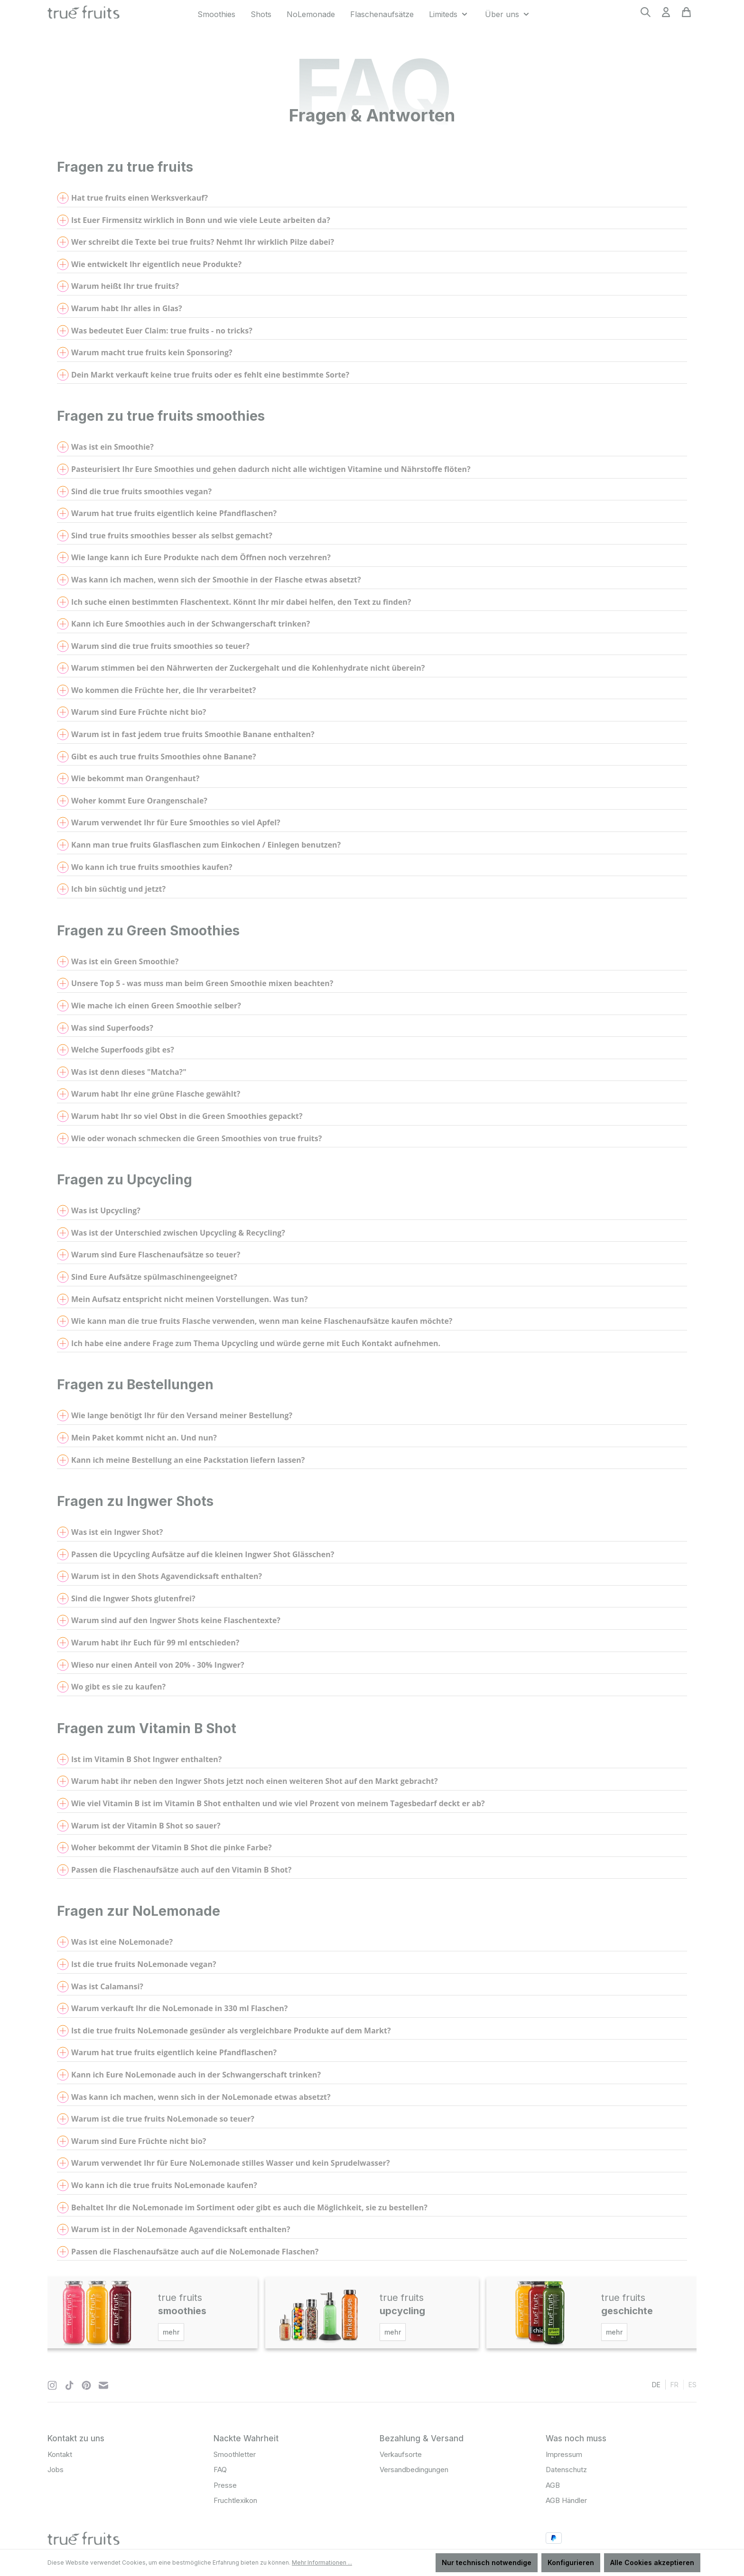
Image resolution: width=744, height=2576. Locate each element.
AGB (553, 2485)
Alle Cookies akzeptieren (652, 2562)
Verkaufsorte (401, 2454)
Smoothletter (235, 2454)
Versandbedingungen (414, 2469)
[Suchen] (645, 15)
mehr (171, 2332)
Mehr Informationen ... (322, 2562)
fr (674, 2384)
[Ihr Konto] (666, 15)
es (692, 2384)
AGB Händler (566, 2500)
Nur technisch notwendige (486, 2562)
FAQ (220, 2469)
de (656, 2384)
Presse (225, 2485)
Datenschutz (566, 2469)
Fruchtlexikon (235, 2500)
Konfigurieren (571, 2562)
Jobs (55, 2469)
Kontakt (59, 2454)
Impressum (564, 2454)
